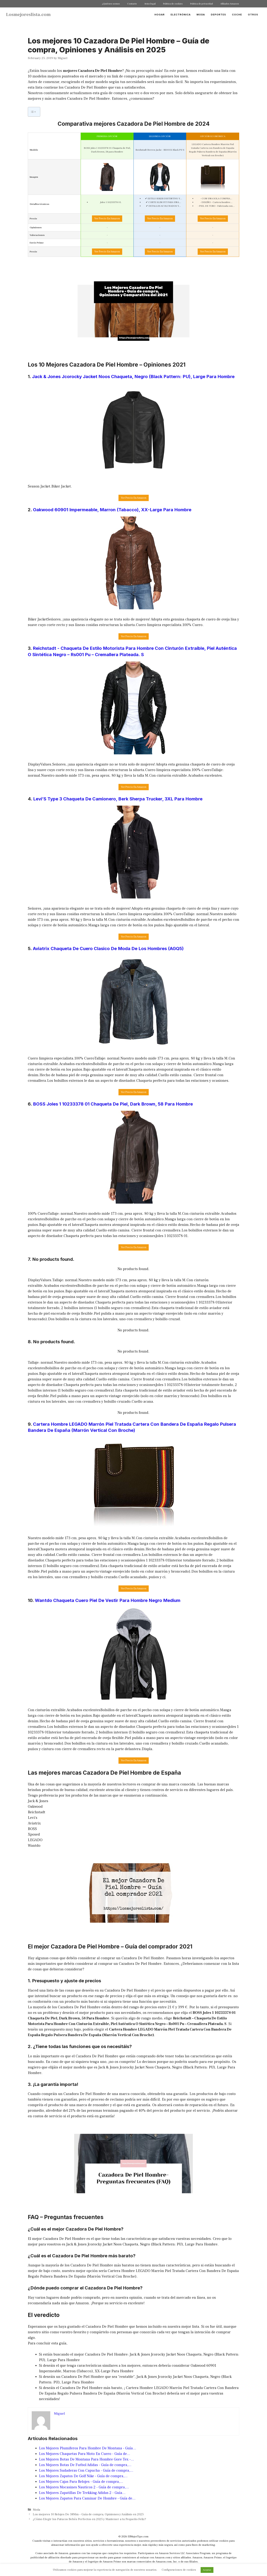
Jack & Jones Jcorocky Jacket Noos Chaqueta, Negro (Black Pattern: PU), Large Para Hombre (133, 376)
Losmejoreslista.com (28, 14)
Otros (253, 14)
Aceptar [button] (207, 2569)
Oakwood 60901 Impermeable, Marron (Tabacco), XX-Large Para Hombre (112, 509)
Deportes (218, 14)
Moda (201, 14)
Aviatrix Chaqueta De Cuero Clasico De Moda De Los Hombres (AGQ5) (108, 948)
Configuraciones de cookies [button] (179, 2570)
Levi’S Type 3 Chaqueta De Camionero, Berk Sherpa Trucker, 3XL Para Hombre (117, 799)
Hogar (159, 14)
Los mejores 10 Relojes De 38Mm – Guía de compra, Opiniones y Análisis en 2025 (88, 2514)
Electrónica (181, 14)
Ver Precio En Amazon (107, 218)
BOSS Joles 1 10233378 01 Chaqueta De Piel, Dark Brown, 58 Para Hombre (113, 1104)
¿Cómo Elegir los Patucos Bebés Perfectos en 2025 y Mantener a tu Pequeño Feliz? (89, 2519)
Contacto (132, 3)
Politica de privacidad (201, 3)
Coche (237, 14)
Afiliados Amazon (229, 3)
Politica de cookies (173, 3)
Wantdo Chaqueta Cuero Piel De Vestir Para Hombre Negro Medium (107, 1600)
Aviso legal (150, 3)
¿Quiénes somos (111, 3)
